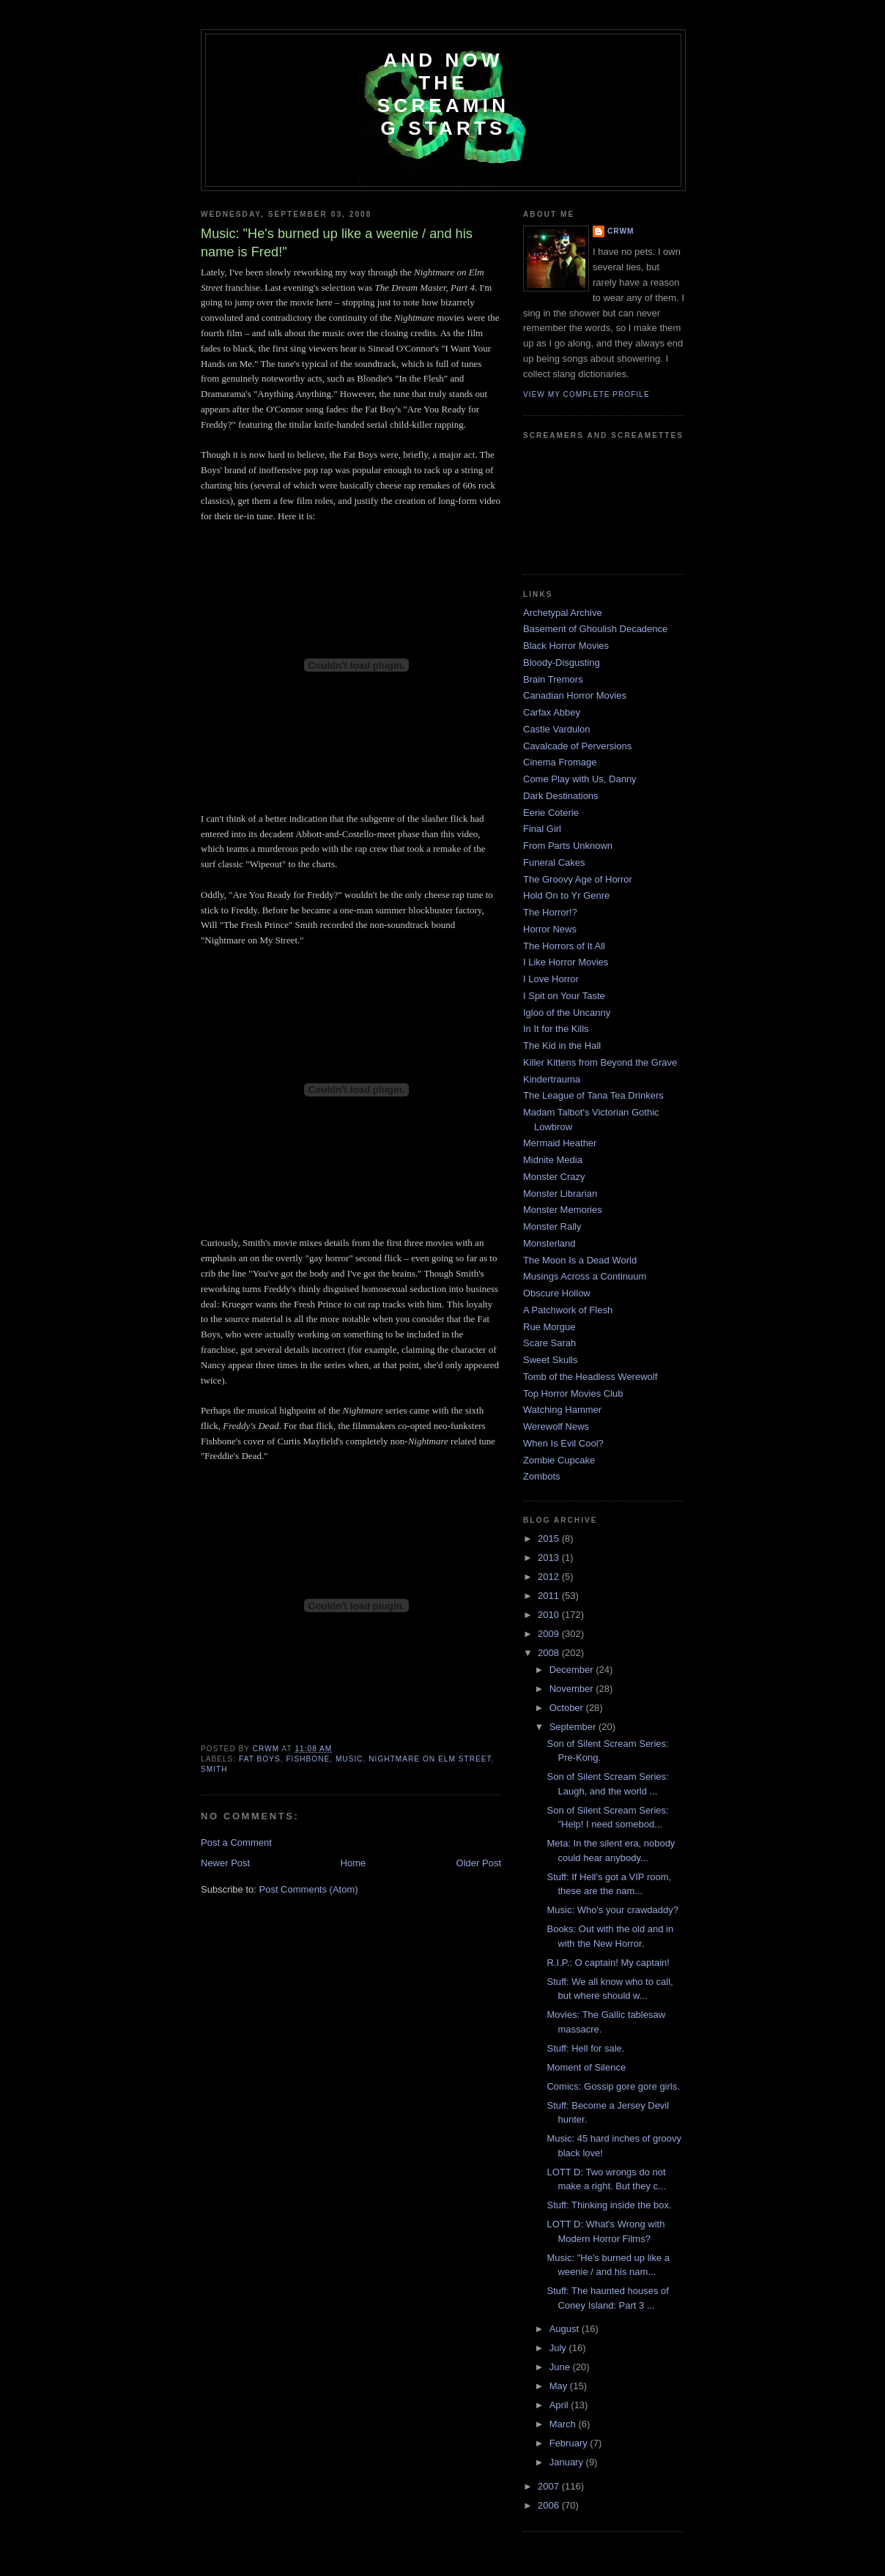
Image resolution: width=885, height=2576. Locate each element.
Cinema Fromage (559, 762)
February (569, 2443)
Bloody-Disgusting (561, 662)
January (567, 2462)
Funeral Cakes (554, 862)
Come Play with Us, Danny (580, 778)
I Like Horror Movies (565, 962)
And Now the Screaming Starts (443, 94)
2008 (550, 1652)
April (560, 2404)
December (572, 1669)
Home (353, 1862)
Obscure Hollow (556, 1293)
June (561, 2366)
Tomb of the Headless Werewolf (590, 1376)
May (559, 2385)
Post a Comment (236, 1842)
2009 (550, 1633)
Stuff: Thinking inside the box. (609, 2205)
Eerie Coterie (551, 812)
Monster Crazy (554, 1176)
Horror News (550, 929)
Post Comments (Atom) (308, 1889)
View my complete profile (586, 394)
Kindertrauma (551, 1079)
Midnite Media (552, 1159)
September (574, 1726)
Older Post (478, 1862)
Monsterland (549, 1243)
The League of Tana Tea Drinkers (593, 1095)
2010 (550, 1614)
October (567, 1707)
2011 (550, 1595)
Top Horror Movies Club (573, 1393)
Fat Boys (260, 1759)
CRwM (620, 231)
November (572, 1688)
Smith (214, 1769)
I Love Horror (551, 978)
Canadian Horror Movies (574, 695)
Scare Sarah (549, 1342)
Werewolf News (556, 1426)
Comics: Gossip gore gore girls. (613, 2086)
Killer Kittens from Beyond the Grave (600, 1062)
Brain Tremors (553, 679)
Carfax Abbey (551, 712)
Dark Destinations (561, 795)
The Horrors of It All (564, 945)
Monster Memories (562, 1209)
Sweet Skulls (550, 1359)
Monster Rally (552, 1226)
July (559, 2347)
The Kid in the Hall (562, 1045)
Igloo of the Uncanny (566, 1012)
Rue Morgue (549, 1326)
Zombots (541, 1476)
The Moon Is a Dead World (580, 1260)
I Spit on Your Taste (564, 995)
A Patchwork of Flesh (567, 1309)
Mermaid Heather (559, 1142)
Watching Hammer (562, 1409)
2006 (550, 2505)
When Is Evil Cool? (563, 1443)
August (565, 2328)
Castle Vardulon (556, 729)
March (564, 2424)
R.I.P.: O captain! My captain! (608, 1962)
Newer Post (225, 1862)
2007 (550, 2486)
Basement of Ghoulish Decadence (595, 628)
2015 (550, 1538)
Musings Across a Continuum (584, 1276)
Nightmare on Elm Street (430, 1759)
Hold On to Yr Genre (566, 895)
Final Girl (542, 828)
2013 (550, 1557)
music (349, 1759)
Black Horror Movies (566, 645)
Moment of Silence (586, 2067)
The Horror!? (550, 912)
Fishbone (308, 1759)
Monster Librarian (560, 1193)
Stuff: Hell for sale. (585, 2048)
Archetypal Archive (562, 612)
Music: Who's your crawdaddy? (612, 1909)
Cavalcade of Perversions (577, 745)
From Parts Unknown (567, 845)
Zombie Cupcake (559, 1460)
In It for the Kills (556, 1028)
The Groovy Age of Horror (577, 879)
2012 (550, 1576)
